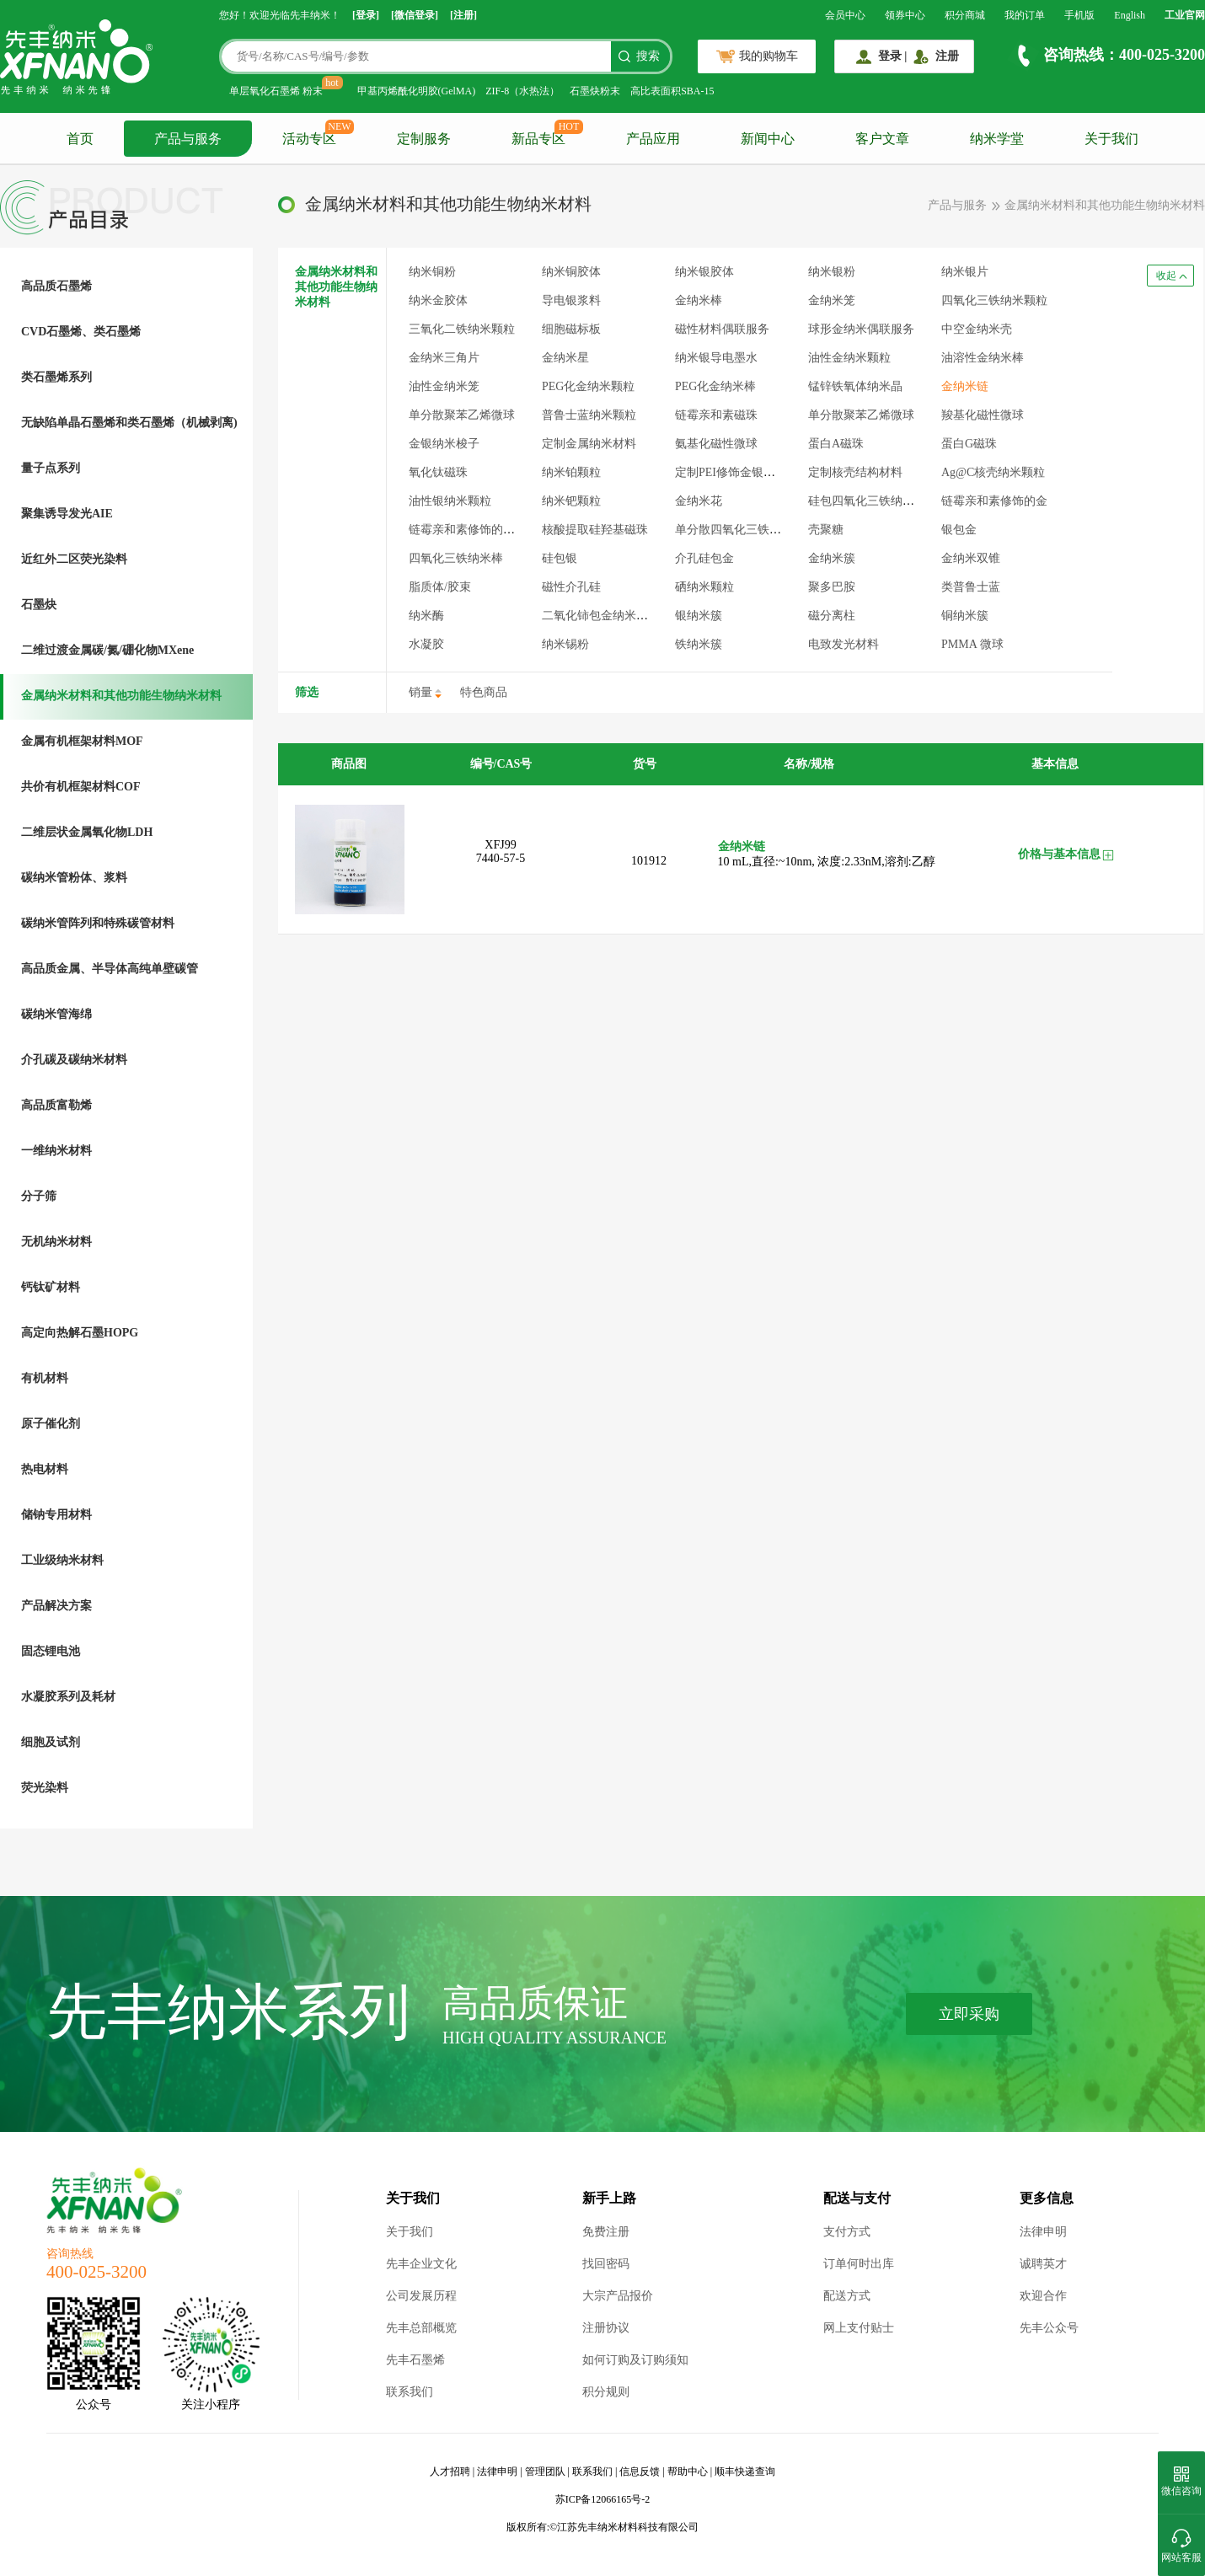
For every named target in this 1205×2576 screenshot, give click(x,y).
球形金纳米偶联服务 (861, 329)
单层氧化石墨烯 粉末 (276, 91)
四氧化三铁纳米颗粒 (994, 300)
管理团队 (545, 2471)
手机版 (1079, 15)
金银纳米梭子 (444, 443)
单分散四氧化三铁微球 (734, 529)
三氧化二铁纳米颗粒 (462, 329)
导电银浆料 (571, 300)
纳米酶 (426, 615)
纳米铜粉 (432, 271)
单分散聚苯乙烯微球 (462, 415)
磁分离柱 (831, 615)
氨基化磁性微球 (716, 443)
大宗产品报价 (617, 2295)
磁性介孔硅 (571, 587)
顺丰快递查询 (745, 2471)
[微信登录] (414, 15)
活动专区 (309, 138)
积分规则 (605, 2392)
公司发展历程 (421, 2295)
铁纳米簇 (698, 644)
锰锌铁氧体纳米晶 (855, 386)
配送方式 (846, 2295)
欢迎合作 (1043, 2295)
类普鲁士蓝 (970, 587)
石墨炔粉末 (595, 91)
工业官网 (1185, 15)
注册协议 (605, 2328)
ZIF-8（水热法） (522, 91)
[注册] (463, 15)
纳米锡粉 (565, 644)
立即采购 (969, 2014)
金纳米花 (698, 501)
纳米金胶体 (438, 300)
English (1129, 15)
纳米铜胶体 (571, 271)
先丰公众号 (1049, 2328)
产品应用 (653, 138)
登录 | (893, 56)
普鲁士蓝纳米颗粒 (589, 415)
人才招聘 (450, 2471)
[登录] (365, 15)
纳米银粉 (831, 271)
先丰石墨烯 (415, 2360)
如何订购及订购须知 (635, 2360)
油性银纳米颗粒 (450, 501)
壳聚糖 (826, 529)
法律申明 (1043, 2231)
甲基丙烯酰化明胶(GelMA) (416, 91)
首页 (80, 138)
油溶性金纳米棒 (982, 357)
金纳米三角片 (444, 357)
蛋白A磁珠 (836, 443)
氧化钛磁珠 (438, 472)
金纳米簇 (831, 558)
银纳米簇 (698, 615)
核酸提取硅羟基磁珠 (595, 529)
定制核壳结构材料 (855, 472)
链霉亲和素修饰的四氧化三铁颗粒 (497, 529)
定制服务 (424, 138)
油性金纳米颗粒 (849, 357)
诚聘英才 (1043, 2263)
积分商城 (965, 15)
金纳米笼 (831, 300)
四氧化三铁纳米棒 (456, 558)
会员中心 (845, 15)
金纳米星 (565, 357)
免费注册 (605, 2231)
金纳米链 (964, 386)
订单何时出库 (858, 2263)
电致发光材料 (843, 644)
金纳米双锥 (970, 558)
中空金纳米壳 (976, 329)
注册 (947, 56)
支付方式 (846, 2231)
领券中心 (905, 15)
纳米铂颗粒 (571, 472)
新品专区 (538, 138)
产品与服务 (188, 138)
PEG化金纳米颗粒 (588, 386)
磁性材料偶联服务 (722, 329)
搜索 (648, 56)
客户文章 (882, 138)
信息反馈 (639, 2471)
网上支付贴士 (858, 2328)
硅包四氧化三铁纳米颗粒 (873, 501)
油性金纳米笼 (444, 386)
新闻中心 (768, 138)
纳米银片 (964, 271)
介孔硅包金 (704, 558)
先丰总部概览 (421, 2328)
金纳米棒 (698, 300)
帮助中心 (687, 2471)
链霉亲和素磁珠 (716, 415)
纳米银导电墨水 (716, 357)
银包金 (959, 529)
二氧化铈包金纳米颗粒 (601, 615)
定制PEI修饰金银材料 (731, 472)
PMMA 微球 (972, 644)
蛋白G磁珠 (969, 443)
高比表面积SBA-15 (672, 91)
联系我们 (409, 2392)
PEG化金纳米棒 (715, 386)
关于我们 (1111, 138)
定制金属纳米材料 (589, 443)
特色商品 (483, 692)
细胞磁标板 (571, 329)
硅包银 (559, 558)
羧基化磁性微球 (982, 415)
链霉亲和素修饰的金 (994, 501)
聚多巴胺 (831, 587)
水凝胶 (426, 644)
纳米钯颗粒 (571, 501)
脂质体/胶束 (440, 587)
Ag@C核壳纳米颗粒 (993, 472)
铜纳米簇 (964, 615)
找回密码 (605, 2263)
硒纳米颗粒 (704, 587)
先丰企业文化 (421, 2263)
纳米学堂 (997, 138)
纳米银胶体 (704, 271)
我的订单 (1024, 15)
